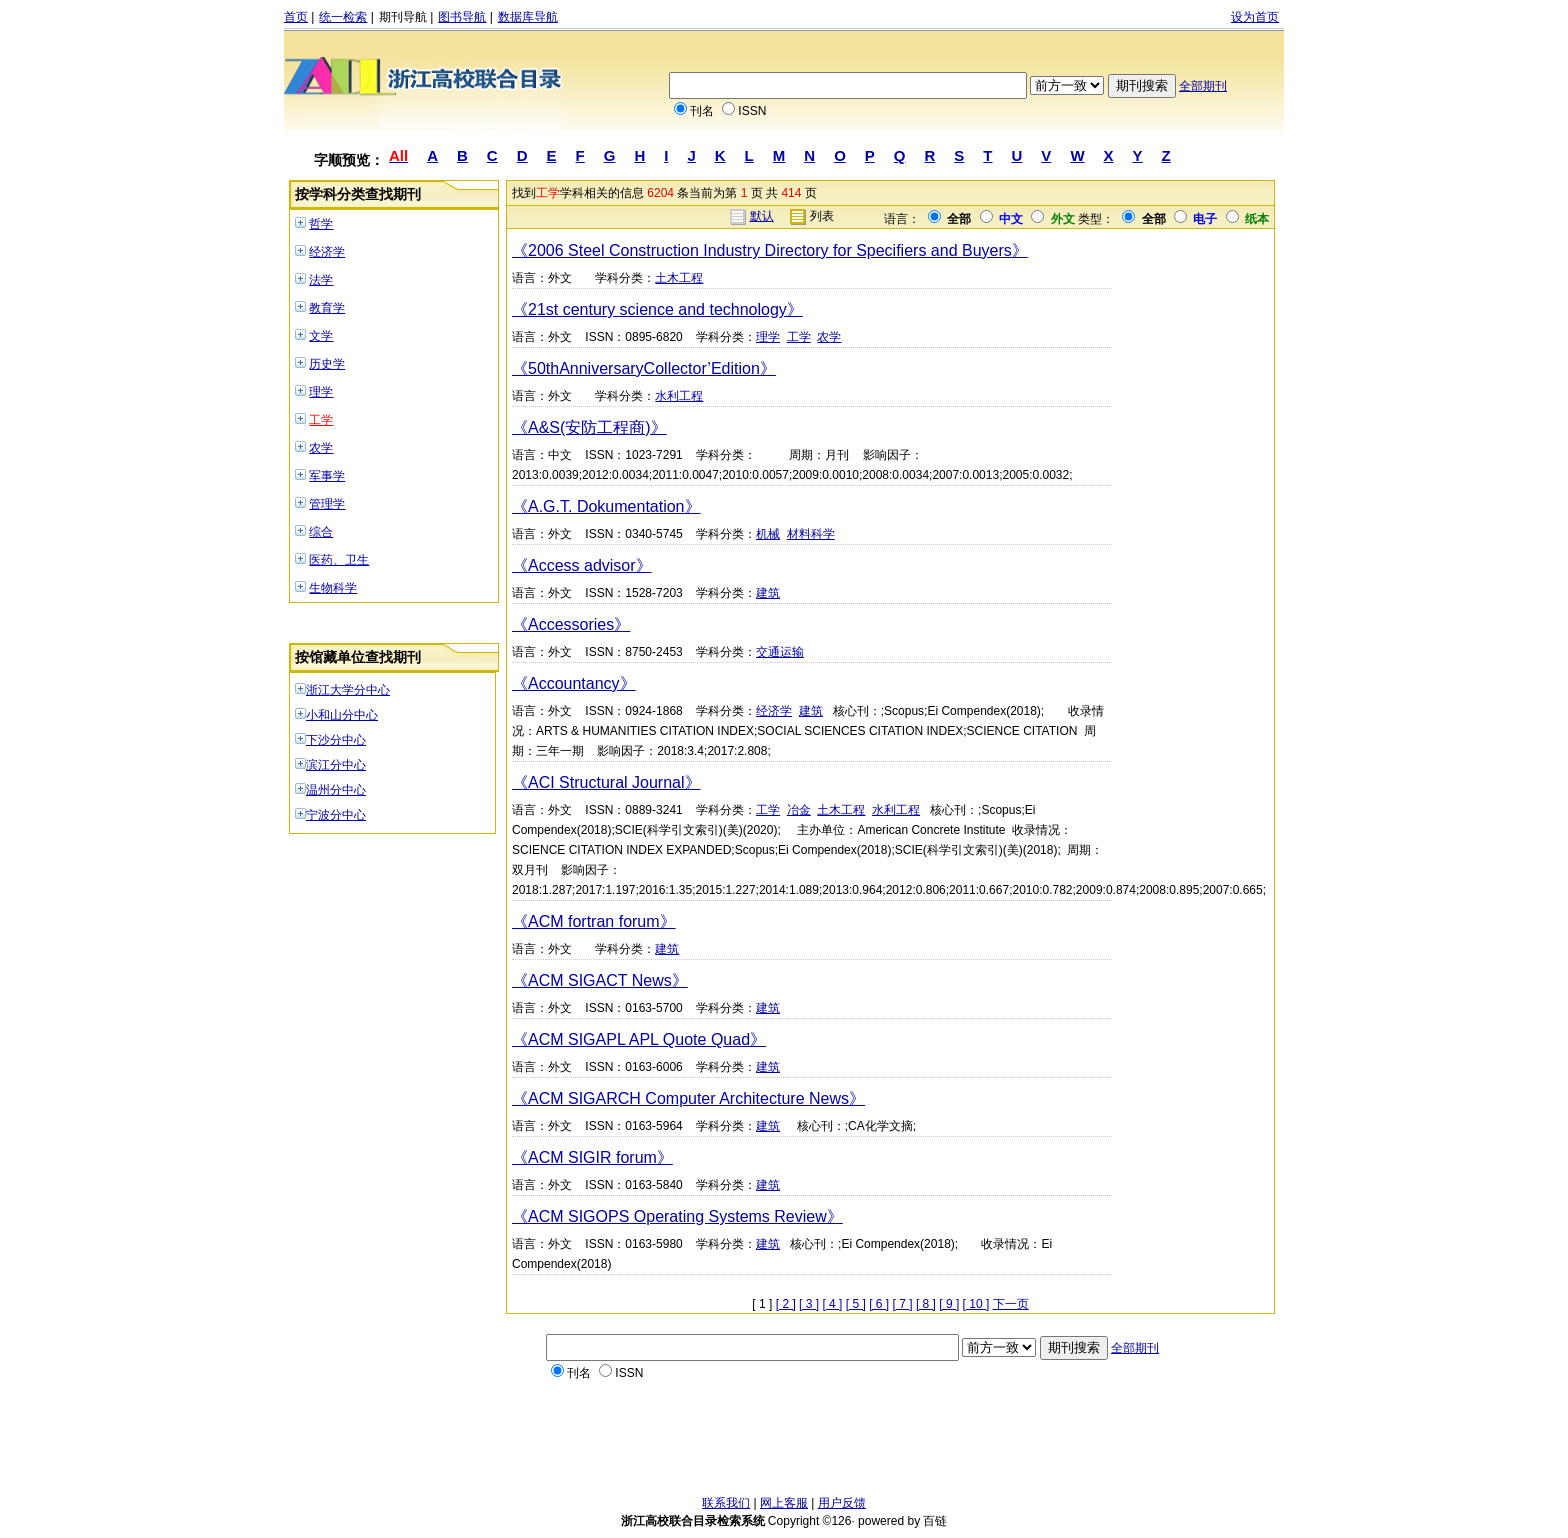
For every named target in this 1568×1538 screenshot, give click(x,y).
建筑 (768, 593)
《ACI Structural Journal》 (606, 782)
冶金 (799, 810)
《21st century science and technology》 (657, 309)
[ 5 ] (856, 1304)
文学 (321, 336)
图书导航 (462, 17)
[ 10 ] (976, 1304)
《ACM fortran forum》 (594, 921)
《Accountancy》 (574, 683)
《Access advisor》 (582, 565)
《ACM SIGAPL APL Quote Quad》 (639, 1039)
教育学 (327, 308)
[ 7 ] (903, 1304)
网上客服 (784, 1503)
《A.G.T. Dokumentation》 (606, 506)
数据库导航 (528, 17)
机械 (768, 534)
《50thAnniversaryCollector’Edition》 (644, 368)
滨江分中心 (336, 765)
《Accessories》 (571, 624)
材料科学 (811, 534)
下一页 (1011, 1304)
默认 (762, 216)
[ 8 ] (926, 1304)
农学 (321, 448)
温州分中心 (336, 790)
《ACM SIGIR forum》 (592, 1157)
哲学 (321, 224)
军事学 (327, 476)
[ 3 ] (809, 1304)
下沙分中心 (336, 740)
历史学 (327, 364)
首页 (296, 17)
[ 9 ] (949, 1304)
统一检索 (343, 17)
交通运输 (780, 652)
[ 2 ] (786, 1304)
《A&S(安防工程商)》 (589, 427)
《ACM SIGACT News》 (600, 980)
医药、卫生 (339, 560)
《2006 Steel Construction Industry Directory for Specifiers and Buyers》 (770, 250)
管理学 (327, 504)
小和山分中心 (342, 715)
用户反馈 (842, 1503)
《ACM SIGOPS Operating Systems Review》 (677, 1216)
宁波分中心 (336, 815)
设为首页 (1255, 17)
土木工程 (679, 278)
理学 (321, 392)
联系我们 (726, 1503)
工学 (321, 420)
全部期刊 (1203, 86)
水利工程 (679, 396)
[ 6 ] (879, 1304)
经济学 (327, 252)
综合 (321, 532)
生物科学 (333, 588)
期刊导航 (403, 17)
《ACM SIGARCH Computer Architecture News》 (688, 1098)
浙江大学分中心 (348, 690)
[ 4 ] (832, 1304)
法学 (321, 280)
